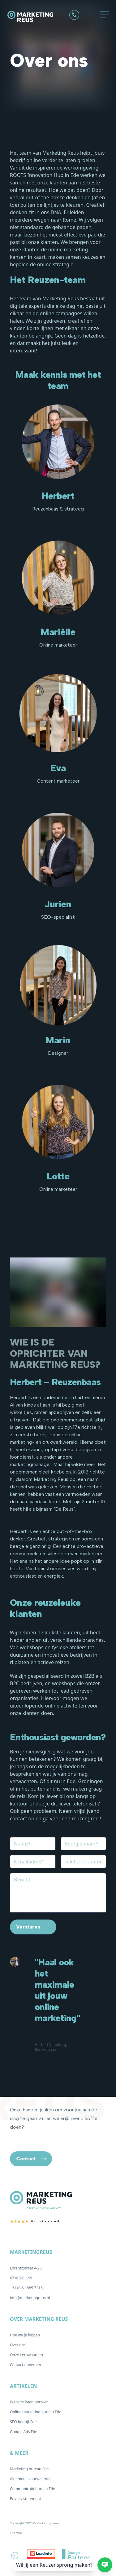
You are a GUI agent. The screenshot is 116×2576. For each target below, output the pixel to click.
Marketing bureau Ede (29, 2469)
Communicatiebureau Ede (32, 2488)
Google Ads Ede (23, 2431)
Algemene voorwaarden (31, 2478)
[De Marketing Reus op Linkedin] (15, 2555)
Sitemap (16, 2532)
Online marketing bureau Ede (35, 2412)
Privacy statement (25, 2498)
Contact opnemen (25, 2364)
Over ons (18, 2345)
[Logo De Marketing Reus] (35, 17)
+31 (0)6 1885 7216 (26, 2288)
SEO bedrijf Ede (23, 2421)
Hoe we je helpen (25, 2335)
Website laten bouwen (29, 2402)
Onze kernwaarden (26, 2354)
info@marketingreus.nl (30, 2297)
